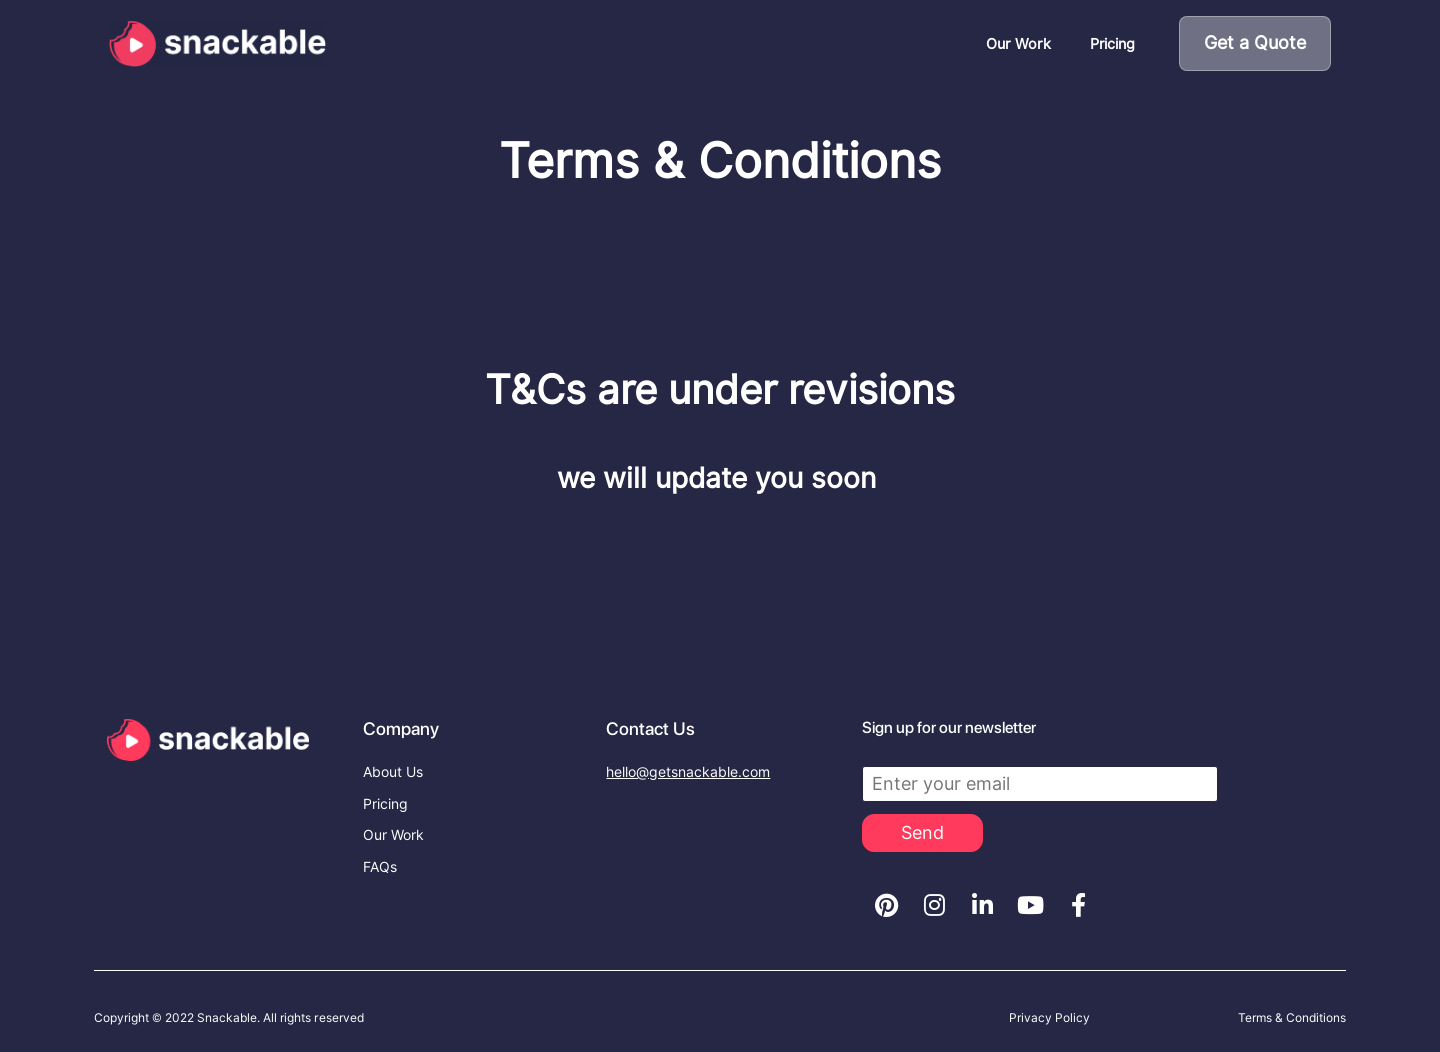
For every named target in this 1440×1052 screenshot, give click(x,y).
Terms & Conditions (1292, 1017)
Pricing (1112, 43)
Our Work (1018, 43)
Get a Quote (1255, 42)
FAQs (380, 867)
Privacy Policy (1049, 1017)
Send (922, 832)
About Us (393, 772)
